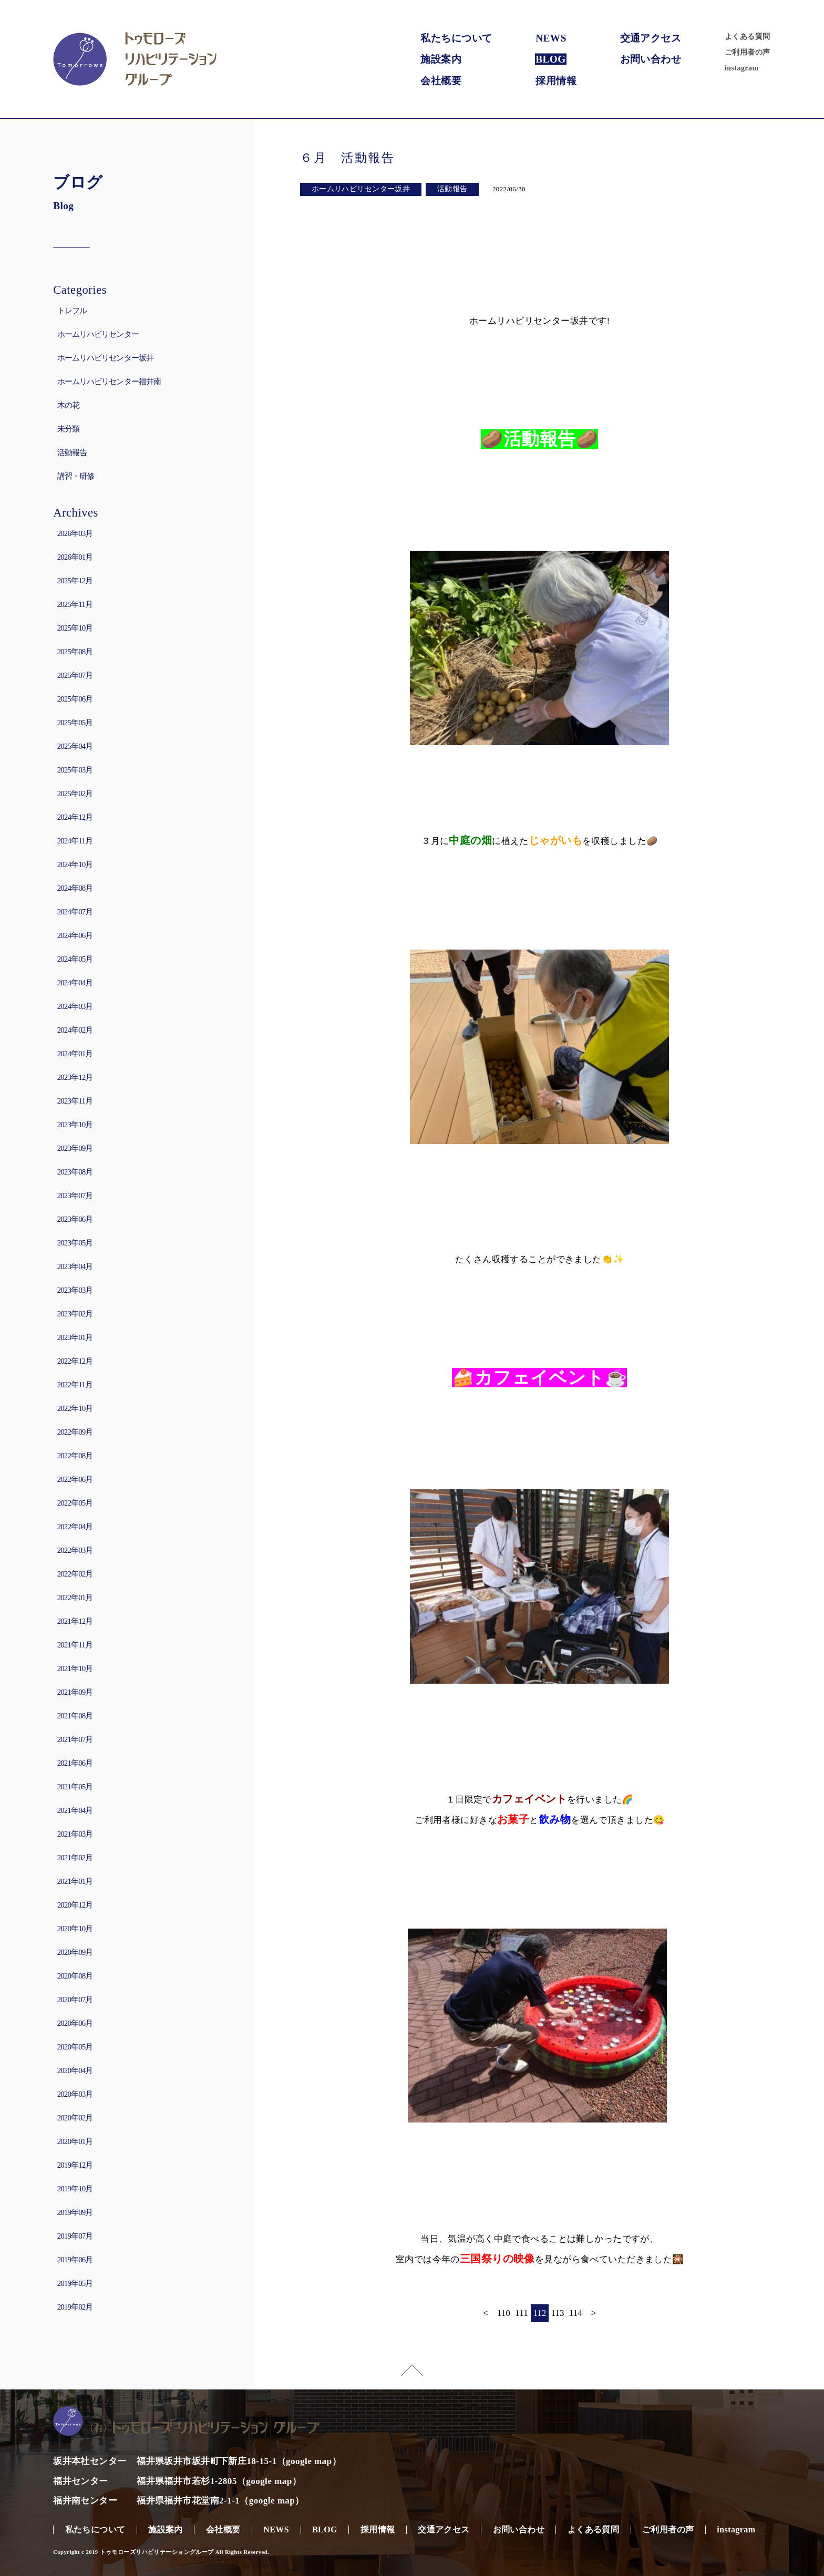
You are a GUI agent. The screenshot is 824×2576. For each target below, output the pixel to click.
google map (309, 2461)
